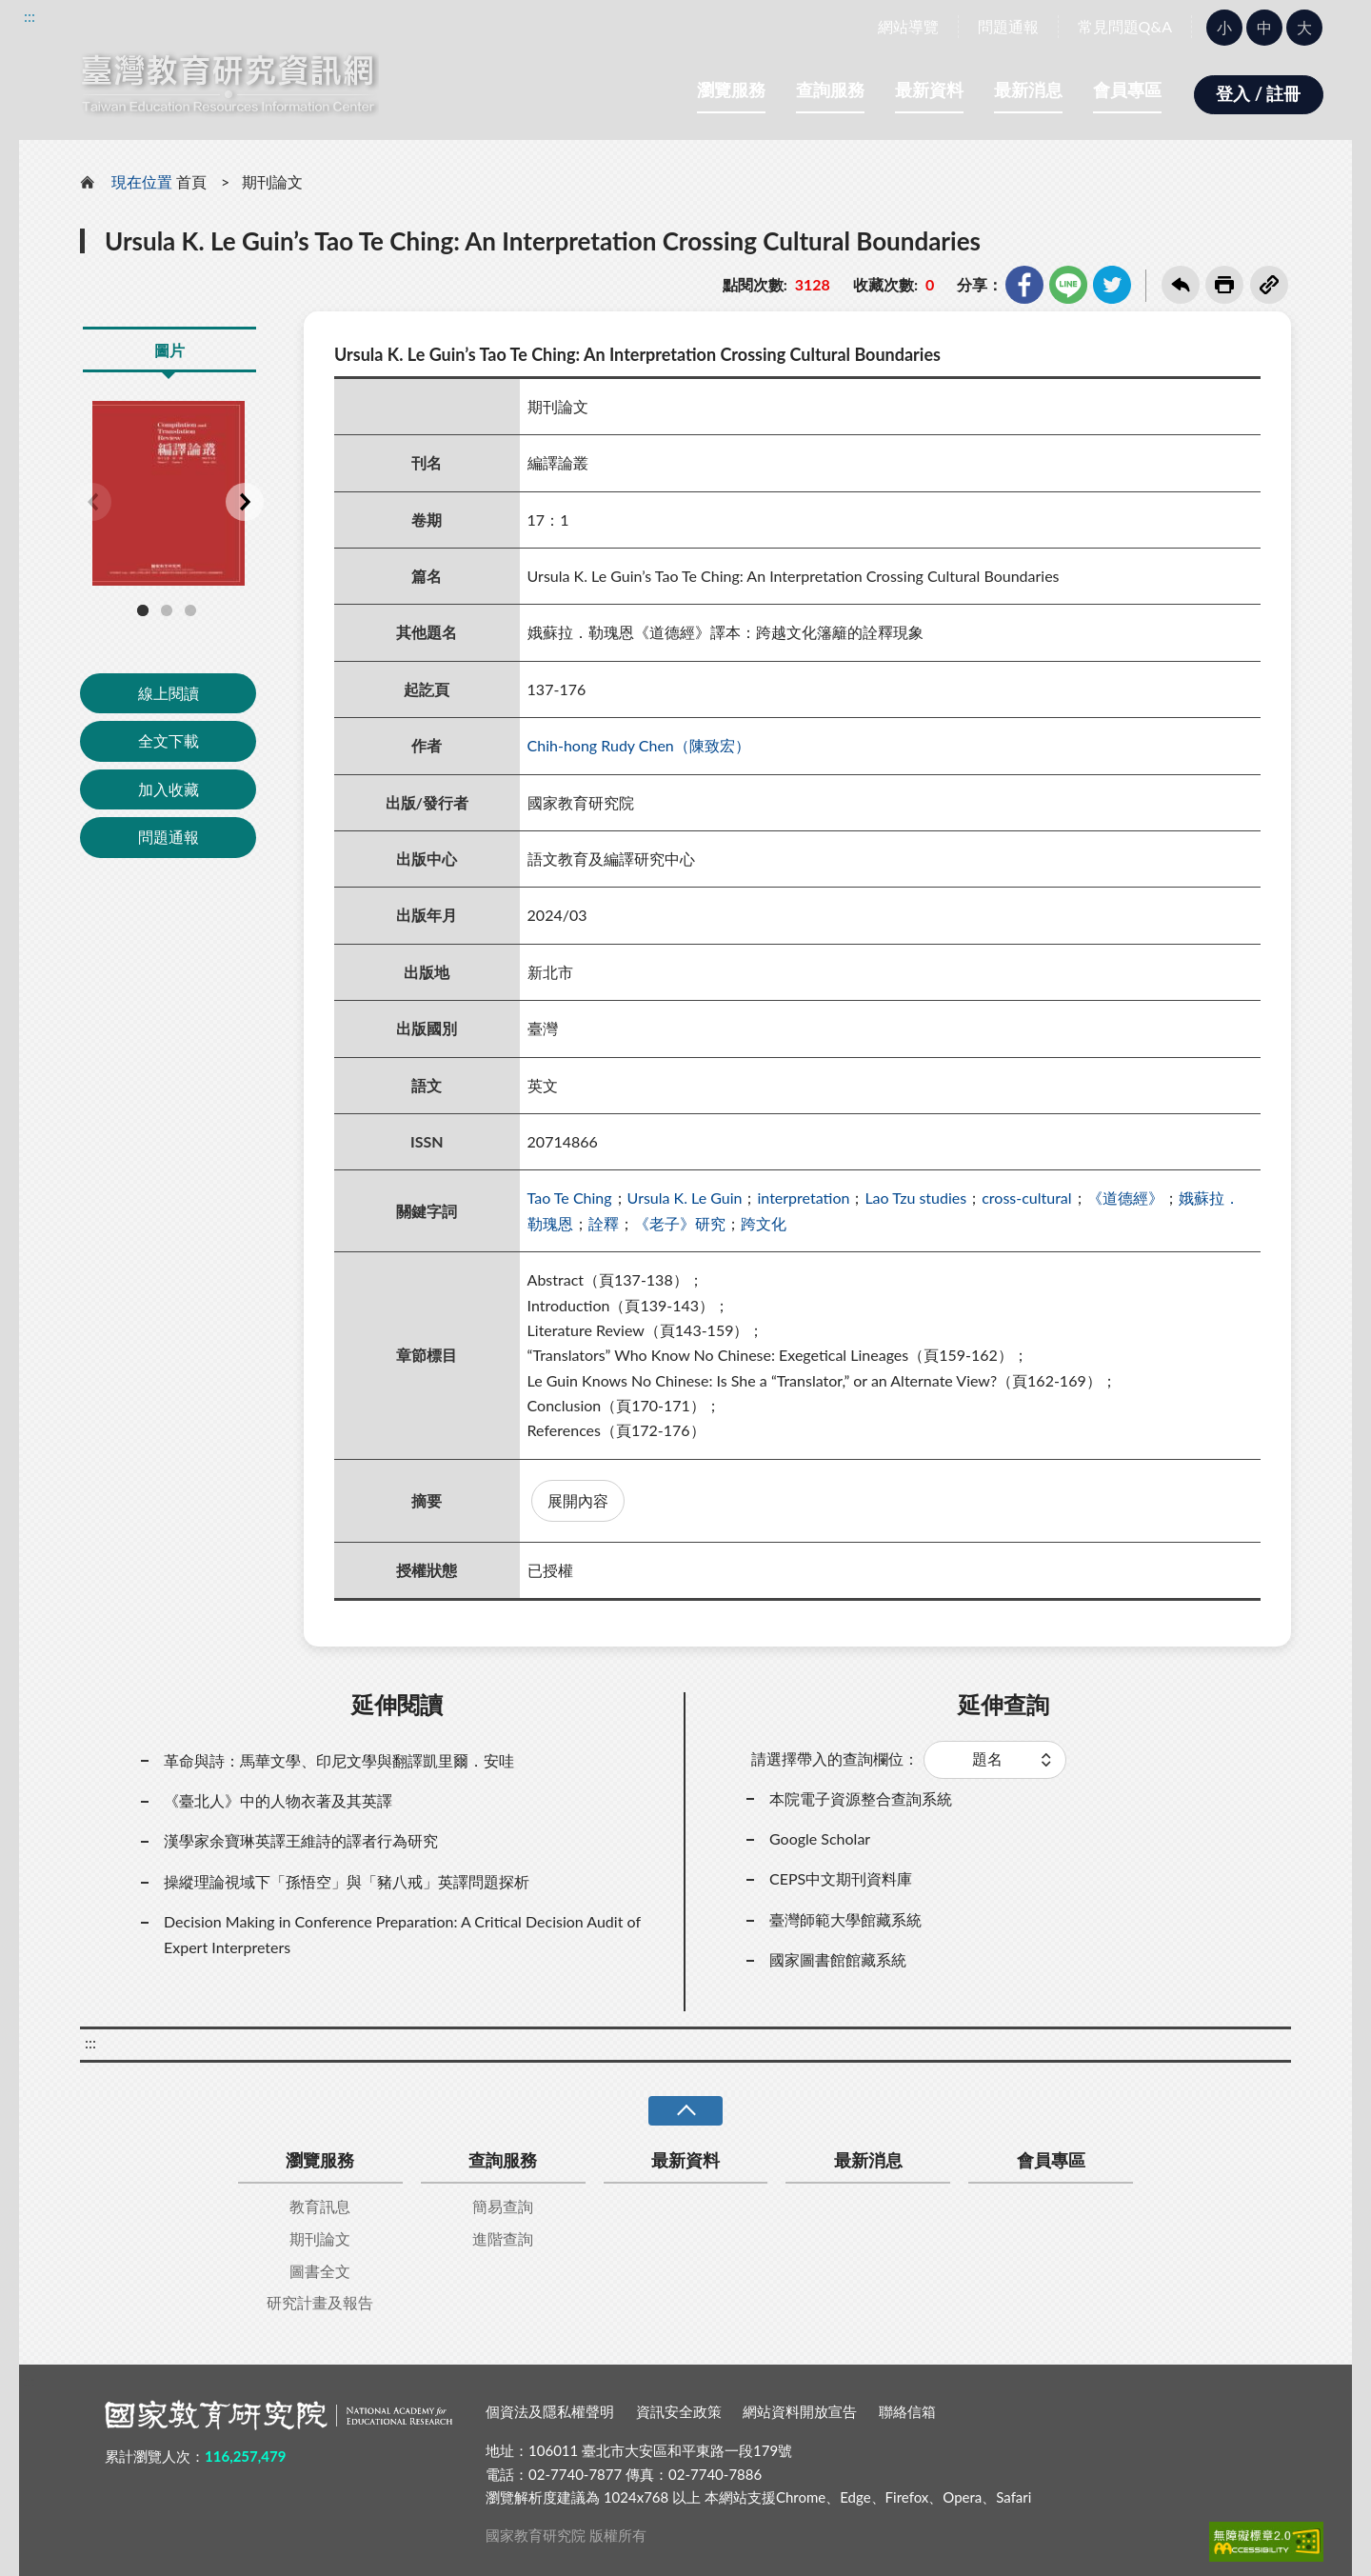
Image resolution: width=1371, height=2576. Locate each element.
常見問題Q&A (1125, 26)
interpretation (803, 1197)
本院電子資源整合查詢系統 (860, 1798)
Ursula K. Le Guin (685, 1197)
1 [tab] (143, 610)
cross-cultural (1026, 1197)
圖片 (169, 350)
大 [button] (1304, 27)
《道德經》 (1125, 1197)
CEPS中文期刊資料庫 (840, 1878)
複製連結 (1269, 285)
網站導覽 (908, 26)
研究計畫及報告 (320, 2302)
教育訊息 (319, 2206)
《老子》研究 (679, 1223)
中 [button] (1264, 27)
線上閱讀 (168, 693)
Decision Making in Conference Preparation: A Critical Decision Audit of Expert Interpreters (402, 1933)
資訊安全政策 (679, 2411)
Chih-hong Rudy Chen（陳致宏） (638, 745)
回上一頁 (1181, 285)
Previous (92, 502)
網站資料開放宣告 (800, 2411)
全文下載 (168, 740)
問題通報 (1008, 26)
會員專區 (1127, 89)
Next (245, 502)
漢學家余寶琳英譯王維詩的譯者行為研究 (301, 1840)
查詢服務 (830, 89)
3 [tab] (190, 610)
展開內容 (577, 1500)
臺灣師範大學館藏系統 (845, 1919)
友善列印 (1224, 285)
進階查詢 (502, 2238)
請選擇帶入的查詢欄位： (835, 1758)
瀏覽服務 (731, 89)
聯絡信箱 (907, 2411)
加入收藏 (168, 789)
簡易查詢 (502, 2206)
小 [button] (1224, 27)
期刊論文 (272, 181)
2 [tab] (166, 610)
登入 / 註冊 (1258, 93)
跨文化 (763, 1223)
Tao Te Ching (569, 1197)
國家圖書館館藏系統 (837, 1959)
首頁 (191, 181)
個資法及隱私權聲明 (550, 2411)
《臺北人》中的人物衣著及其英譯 (278, 1800)
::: (29, 16)
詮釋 (603, 1223)
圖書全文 (319, 2271)
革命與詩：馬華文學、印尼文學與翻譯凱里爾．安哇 (339, 1760)
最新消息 (1028, 89)
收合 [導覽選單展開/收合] (685, 2111)
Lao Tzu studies (915, 1197)
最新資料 (929, 89)
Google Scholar (819, 1838)
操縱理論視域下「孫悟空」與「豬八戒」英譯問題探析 (346, 1881)
